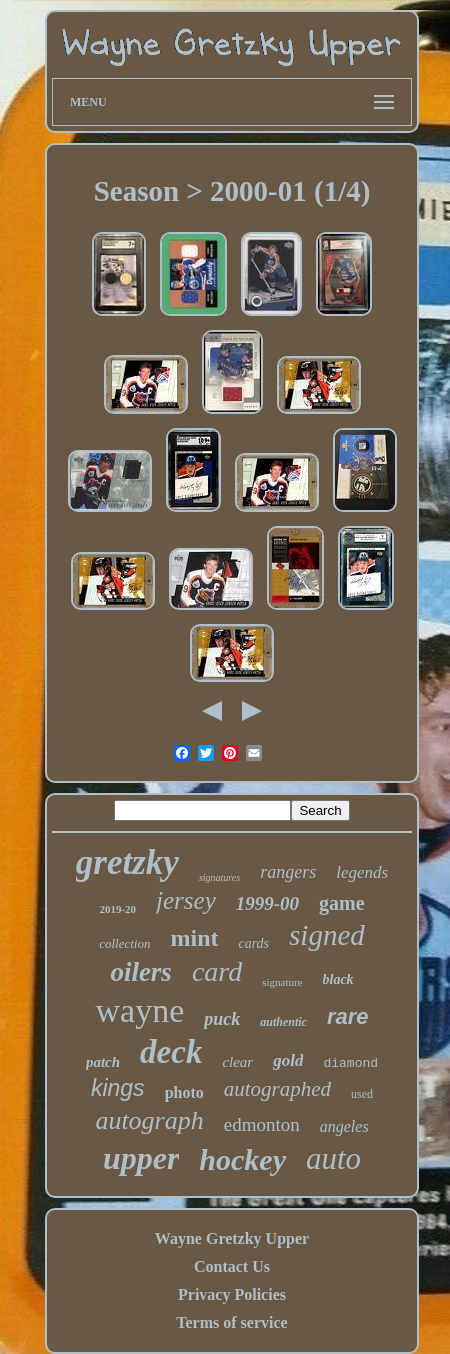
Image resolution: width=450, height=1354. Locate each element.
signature (282, 982)
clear (237, 1062)
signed (327, 935)
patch (103, 1062)
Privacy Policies (232, 1294)
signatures (219, 877)
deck (171, 1052)
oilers (141, 972)
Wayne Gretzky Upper (232, 1238)
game (342, 903)
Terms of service (231, 1322)
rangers (288, 872)
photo (184, 1092)
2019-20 (117, 909)
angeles (344, 1126)
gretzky (127, 862)
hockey (242, 1159)
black (338, 979)
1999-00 (267, 903)
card (217, 971)
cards (253, 943)
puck (222, 1019)
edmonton (262, 1124)
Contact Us (232, 1266)
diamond (350, 1063)
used (362, 1094)
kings (118, 1088)
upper (141, 1158)
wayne (139, 1010)
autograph (149, 1120)
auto (333, 1158)
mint (194, 938)
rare (348, 1016)
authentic (283, 1022)
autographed (277, 1089)
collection (124, 943)
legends (362, 872)
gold (288, 1060)
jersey (186, 900)
